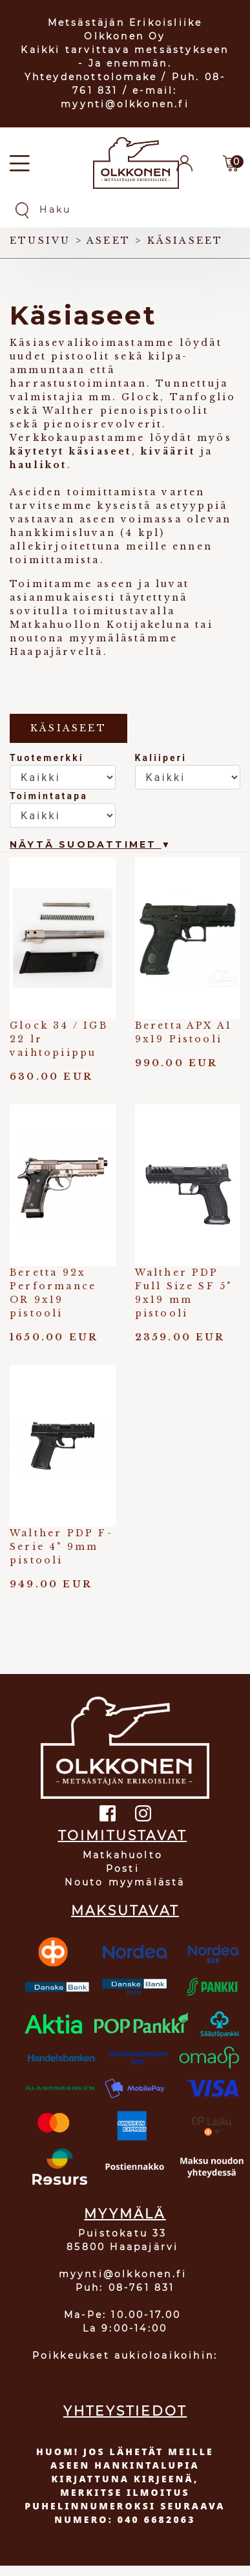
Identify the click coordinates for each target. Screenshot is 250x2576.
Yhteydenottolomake (91, 77)
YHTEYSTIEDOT (125, 2411)
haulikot (38, 465)
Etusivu (40, 240)
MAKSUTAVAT (125, 1910)
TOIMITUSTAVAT (122, 1835)
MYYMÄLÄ (124, 2214)
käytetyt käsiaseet (71, 451)
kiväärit (168, 451)
